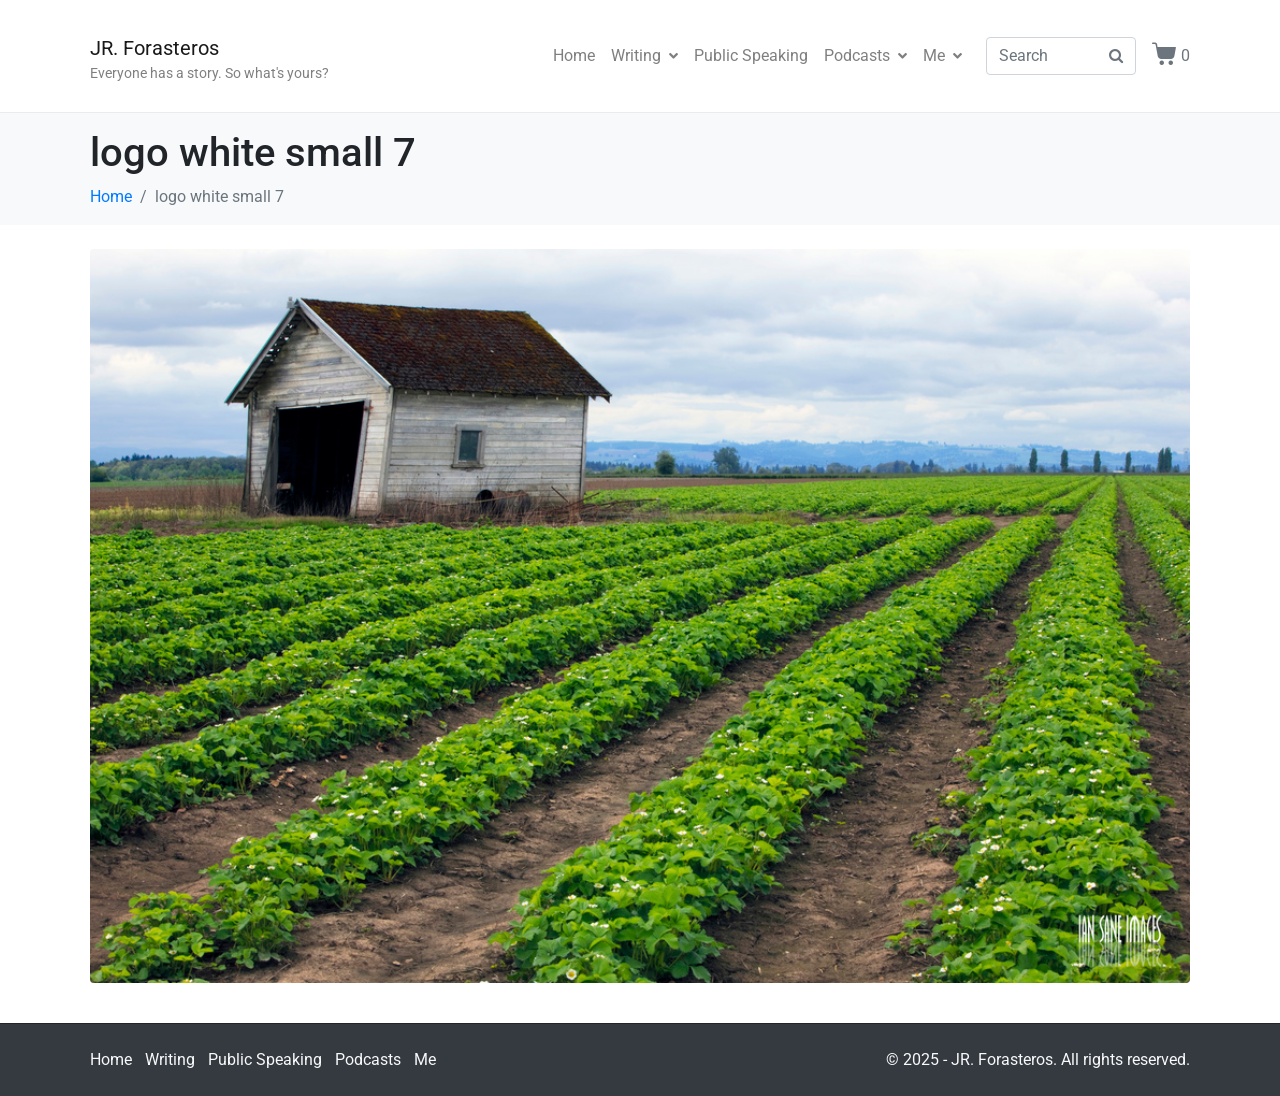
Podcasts (865, 55)
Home (574, 55)
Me (942, 55)
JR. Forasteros (154, 48)
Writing (644, 55)
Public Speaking (751, 55)
